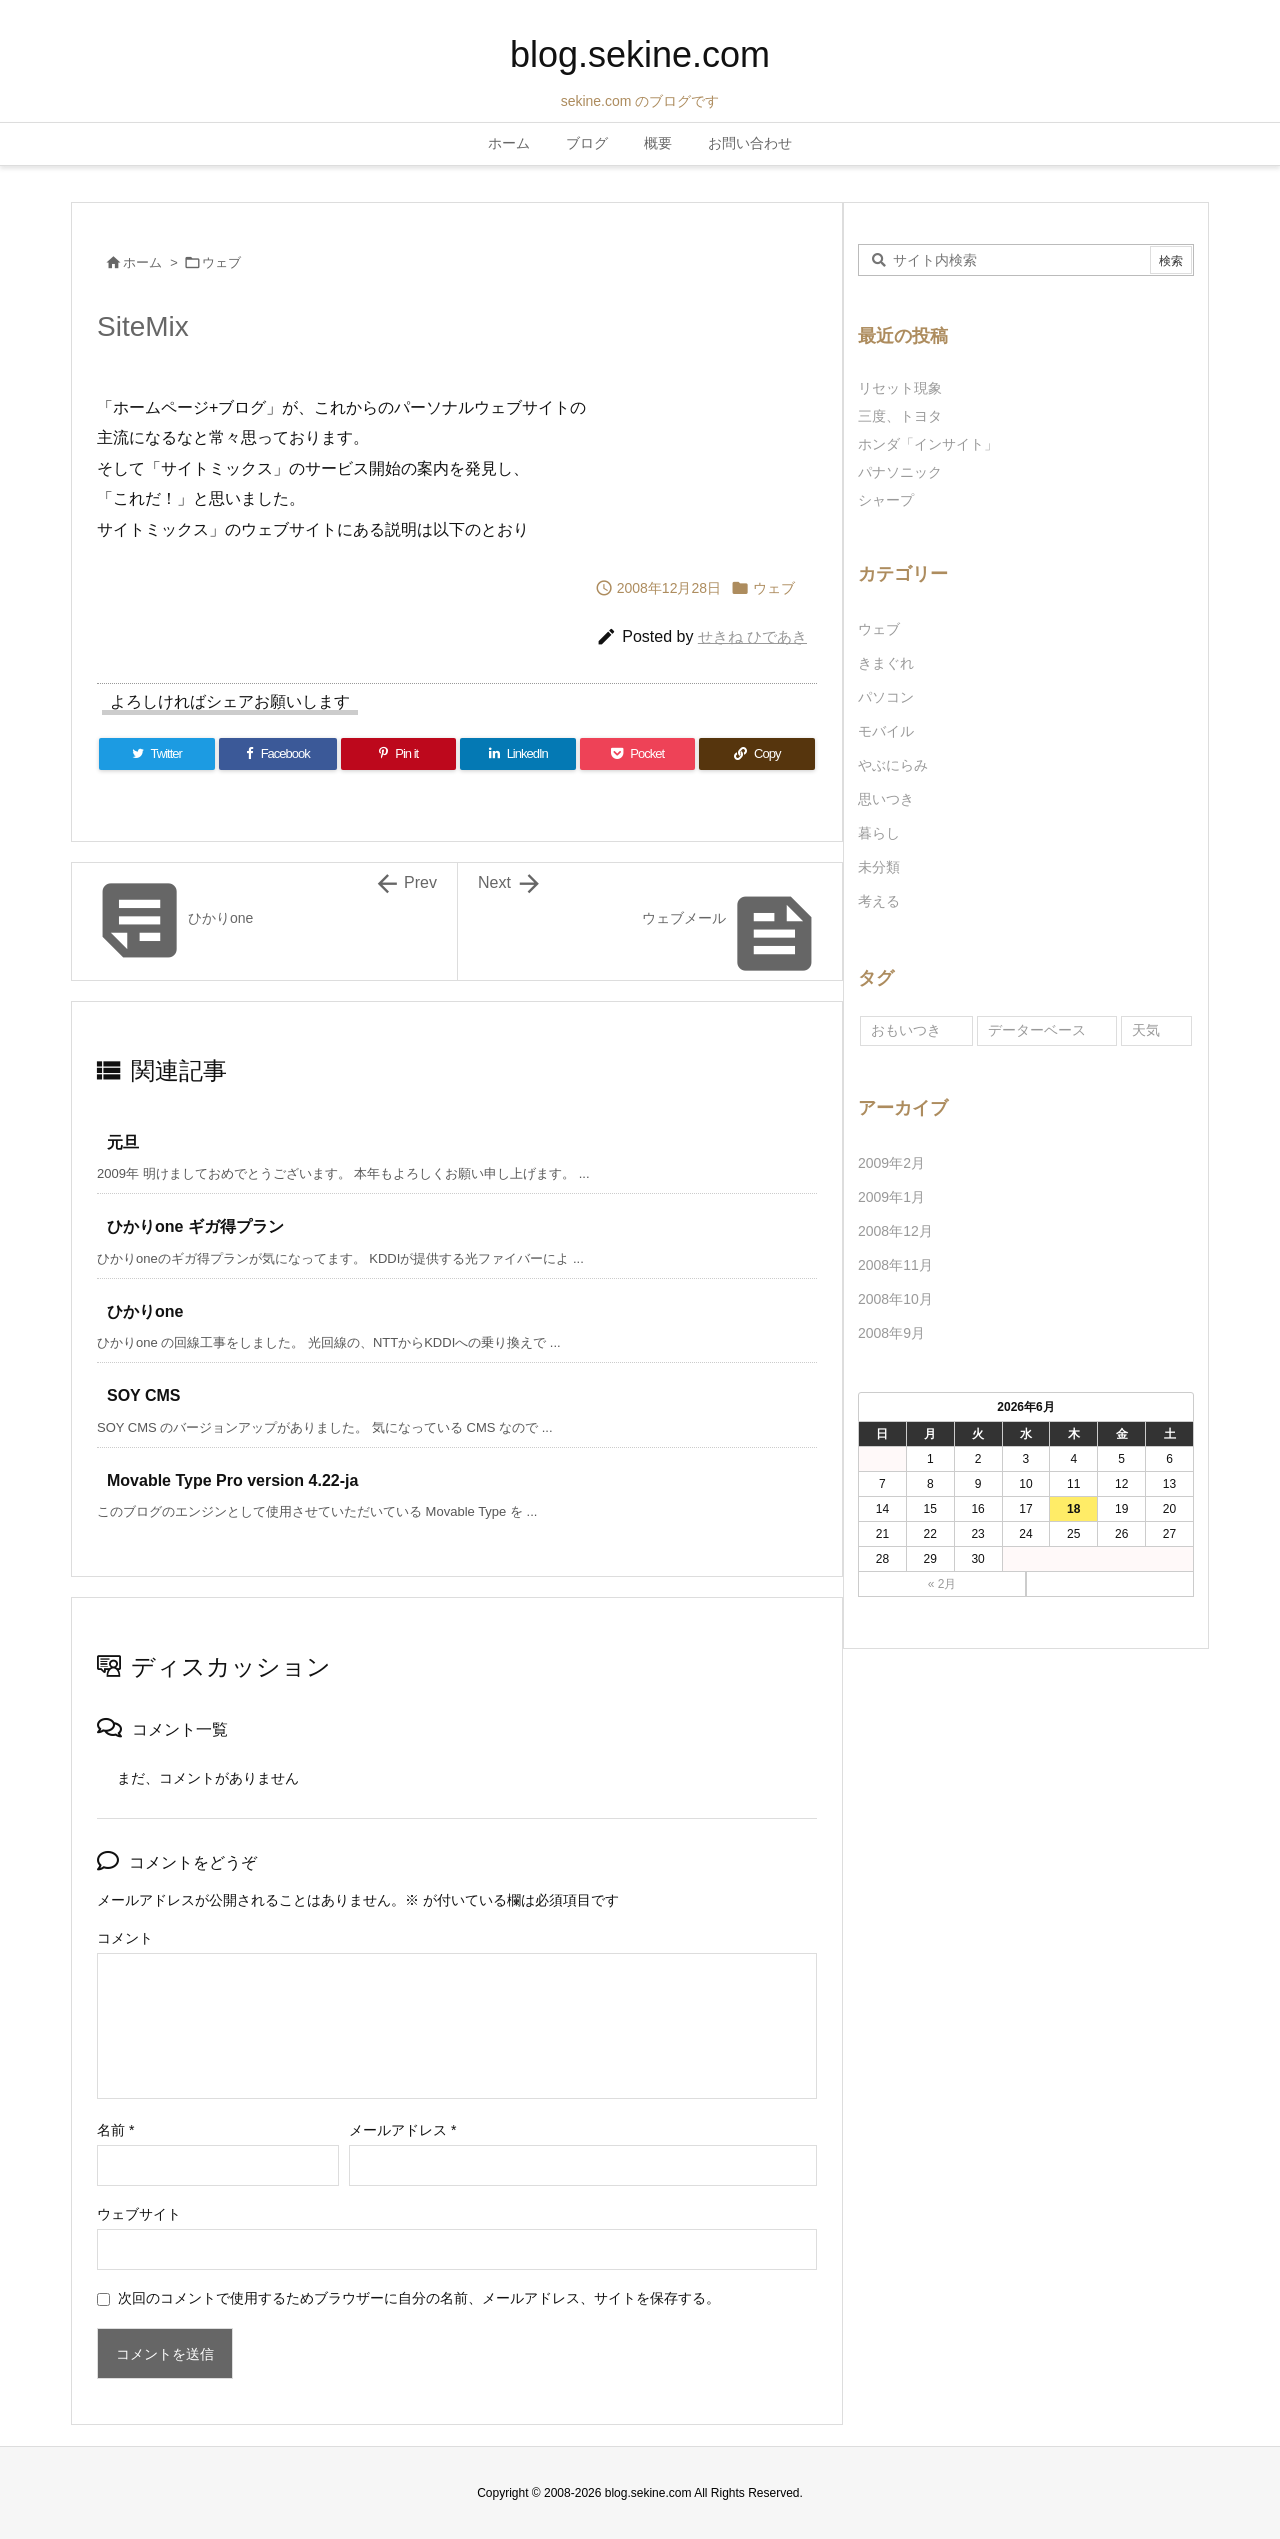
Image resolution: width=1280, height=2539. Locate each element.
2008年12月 (895, 1231)
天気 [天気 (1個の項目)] (1146, 1030)
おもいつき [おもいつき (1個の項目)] (906, 1030)
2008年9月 (891, 1333)
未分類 (879, 867)
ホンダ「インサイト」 (928, 444)
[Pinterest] (399, 754)
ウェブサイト (139, 2214)
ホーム (142, 262)
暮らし (879, 833)
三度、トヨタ (907, 416)
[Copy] (757, 754)
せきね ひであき (752, 636)
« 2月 (942, 1584)
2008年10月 (895, 1299)
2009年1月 (891, 1197)
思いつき (886, 799)
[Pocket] (638, 754)
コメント (125, 1938)
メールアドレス (402, 2130)
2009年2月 (891, 1163)
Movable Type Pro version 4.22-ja (232, 1480)
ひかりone (145, 1311)
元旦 (123, 1142)
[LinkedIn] (518, 754)
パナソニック (900, 472)
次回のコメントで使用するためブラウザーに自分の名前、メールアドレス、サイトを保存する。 (419, 2298)
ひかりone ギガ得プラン (195, 1226)
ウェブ (221, 262)
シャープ (886, 500)
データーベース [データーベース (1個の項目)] (1037, 1030)
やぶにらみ (893, 765)
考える (879, 901)
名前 (115, 2130)
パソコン (886, 697)
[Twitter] (157, 754)
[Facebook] (278, 754)
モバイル (886, 731)
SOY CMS (144, 1395)
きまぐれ (886, 663)
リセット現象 (900, 388)
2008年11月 (895, 1265)
